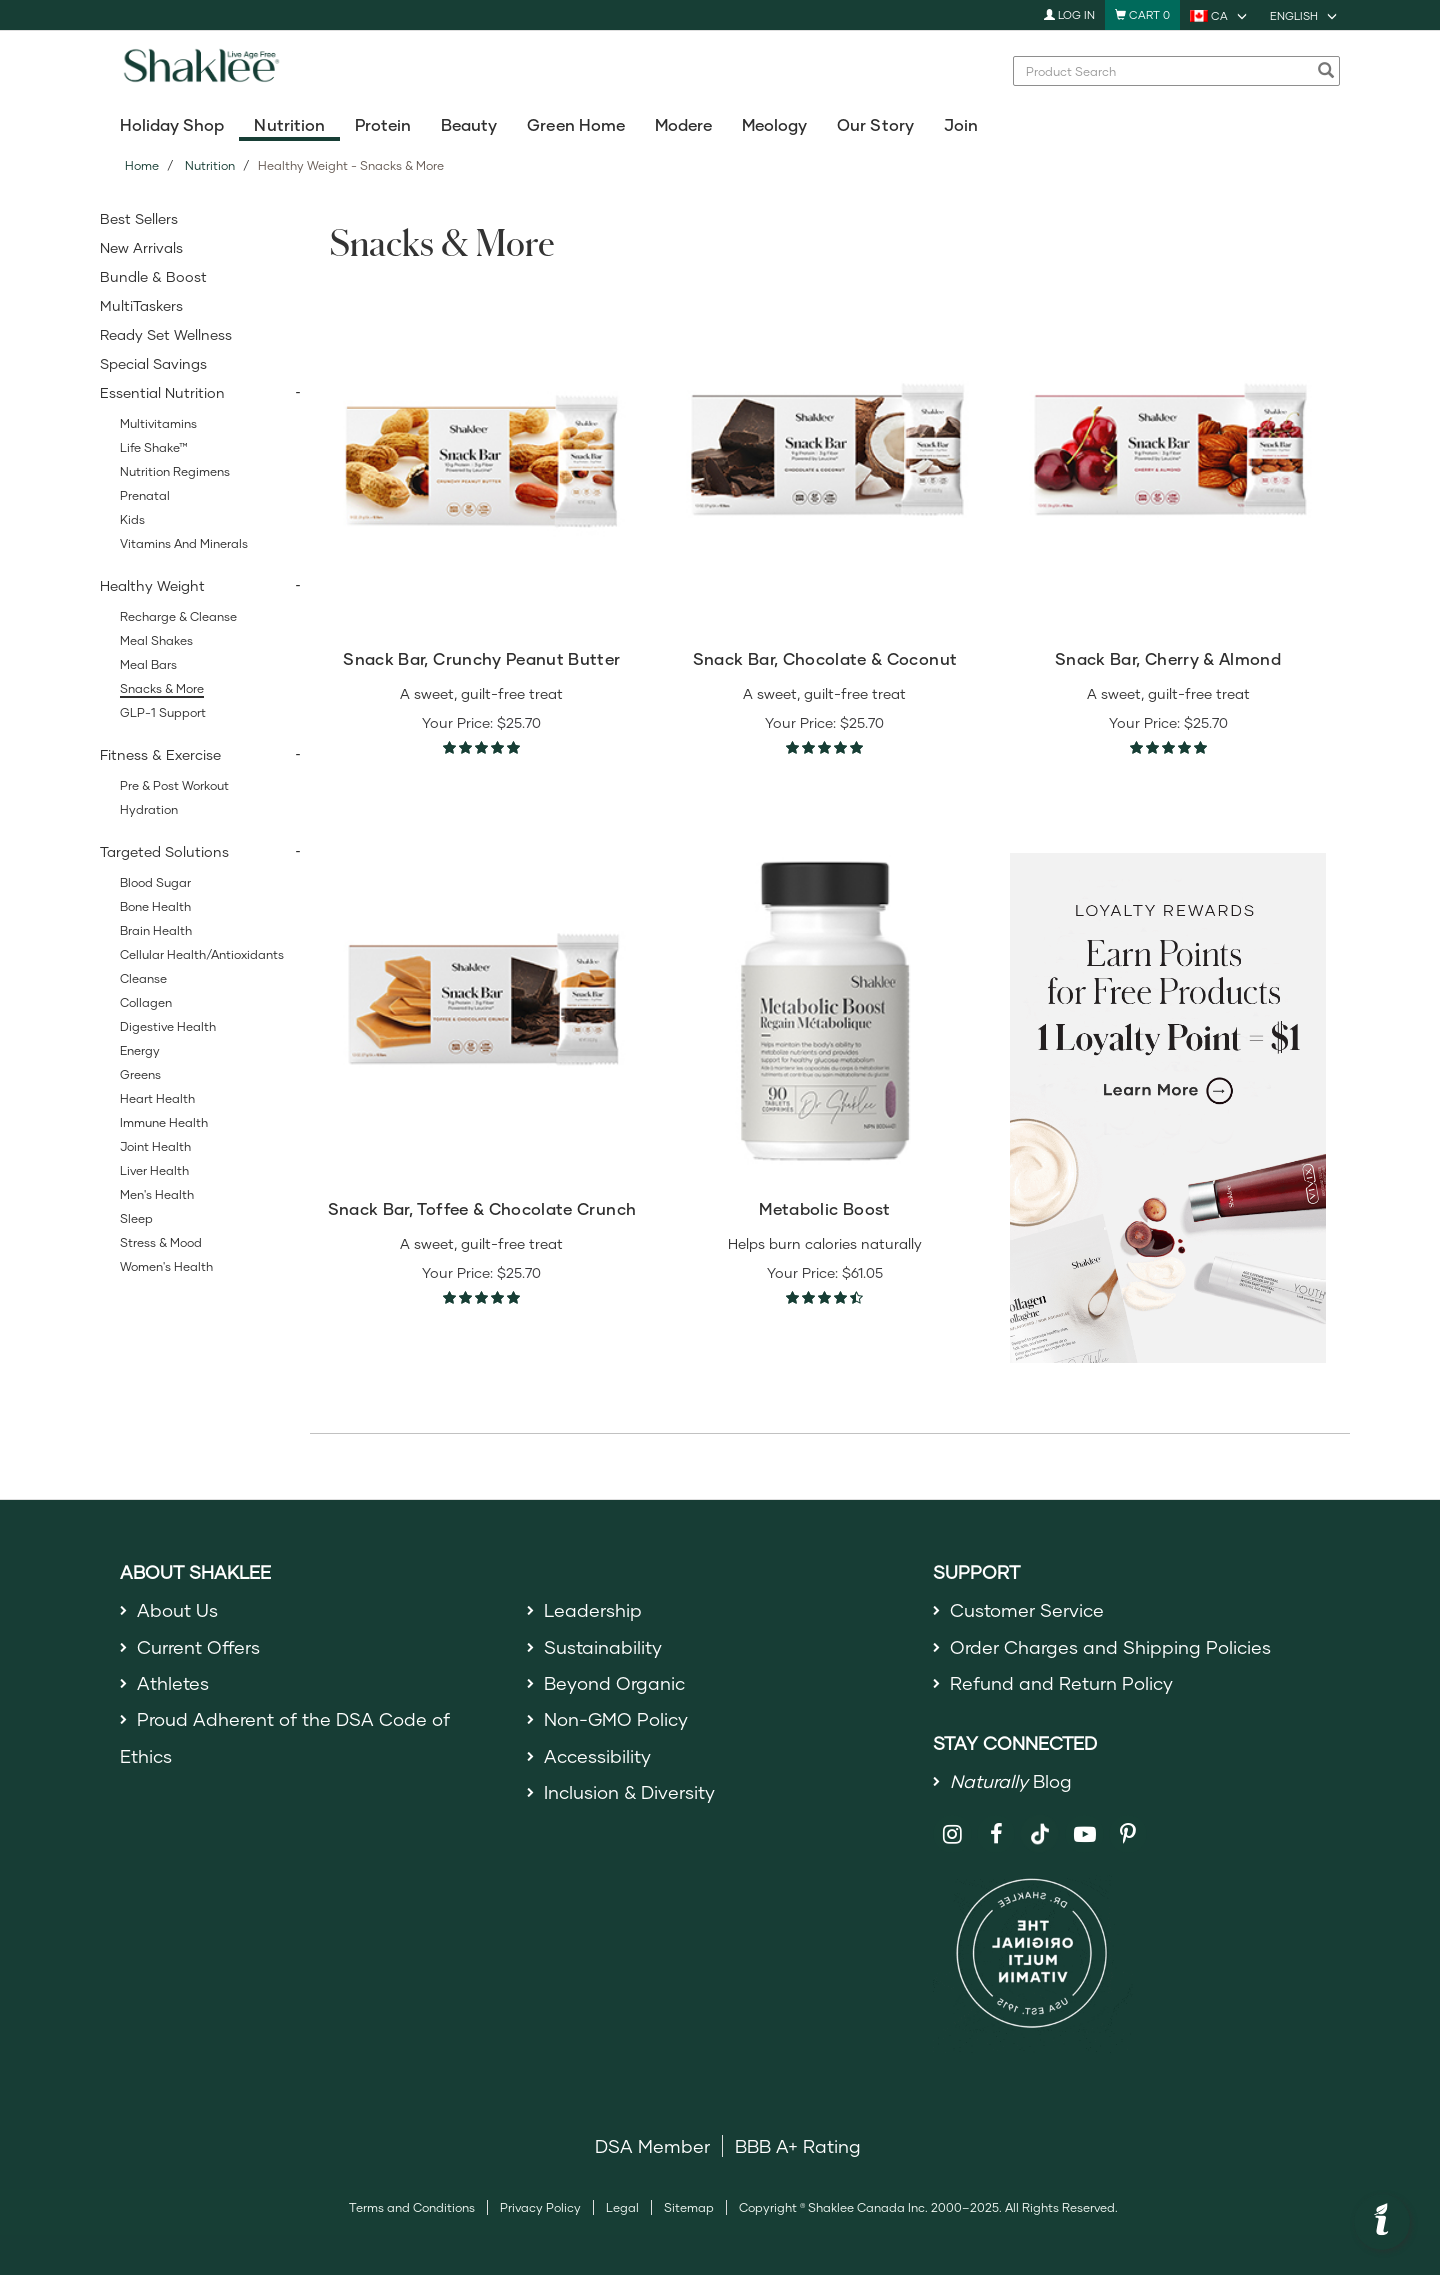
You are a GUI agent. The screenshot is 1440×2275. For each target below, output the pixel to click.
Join (961, 124)
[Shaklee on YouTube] (1084, 1834)
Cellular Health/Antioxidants (202, 954)
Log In (1069, 14)
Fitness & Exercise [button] (160, 754)
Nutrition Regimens (175, 471)
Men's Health (157, 1194)
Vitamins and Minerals (184, 543)
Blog (1011, 1781)
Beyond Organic (614, 1683)
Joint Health (155, 1146)
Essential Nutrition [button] (162, 392)
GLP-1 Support (163, 712)
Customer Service (1027, 1610)
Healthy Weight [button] (152, 585)
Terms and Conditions (412, 2207)
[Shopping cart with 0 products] (1142, 15)
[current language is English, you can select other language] (1305, 15)
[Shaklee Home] (201, 71)
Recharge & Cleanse (178, 616)
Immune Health (164, 1122)
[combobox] (1166, 71)
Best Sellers (139, 218)
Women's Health (166, 1266)
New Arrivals (141, 247)
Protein (383, 124)
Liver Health (154, 1170)
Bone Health (155, 906)
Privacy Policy (540, 2207)
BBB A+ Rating (798, 2146)
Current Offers (198, 1647)
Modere (683, 124)
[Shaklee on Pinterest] (1128, 1834)
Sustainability (603, 1647)
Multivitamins (158, 423)
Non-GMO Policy (616, 1719)
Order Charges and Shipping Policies (1110, 1647)
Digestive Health (168, 1026)
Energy (140, 1050)
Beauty (469, 124)
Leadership (593, 1610)
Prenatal (145, 495)
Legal (622, 2207)
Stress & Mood (161, 1242)
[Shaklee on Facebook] (996, 1834)
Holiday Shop (172, 124)
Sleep (136, 1218)
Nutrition (289, 124)
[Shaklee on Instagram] (952, 1834)
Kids (132, 519)
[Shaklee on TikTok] (1040, 1823)
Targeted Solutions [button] (164, 851)
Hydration (149, 809)
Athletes (173, 1683)
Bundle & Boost (153, 276)
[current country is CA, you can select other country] (1220, 15)
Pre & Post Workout (174, 785)
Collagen (146, 1002)
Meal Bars (148, 664)
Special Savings (153, 363)
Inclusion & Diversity (629, 1792)
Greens (140, 1074)
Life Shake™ (154, 447)
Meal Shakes (156, 640)
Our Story (875, 124)
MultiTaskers (141, 305)
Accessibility (597, 1756)
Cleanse (143, 978)
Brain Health (156, 930)
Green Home (575, 124)
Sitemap (689, 2207)
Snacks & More (162, 688)
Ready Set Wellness (166, 334)
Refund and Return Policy (1061, 1683)
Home (142, 165)
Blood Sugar (155, 882)
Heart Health (157, 1098)
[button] (1382, 2222)
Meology (774, 124)
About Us (177, 1610)
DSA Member (652, 2146)
